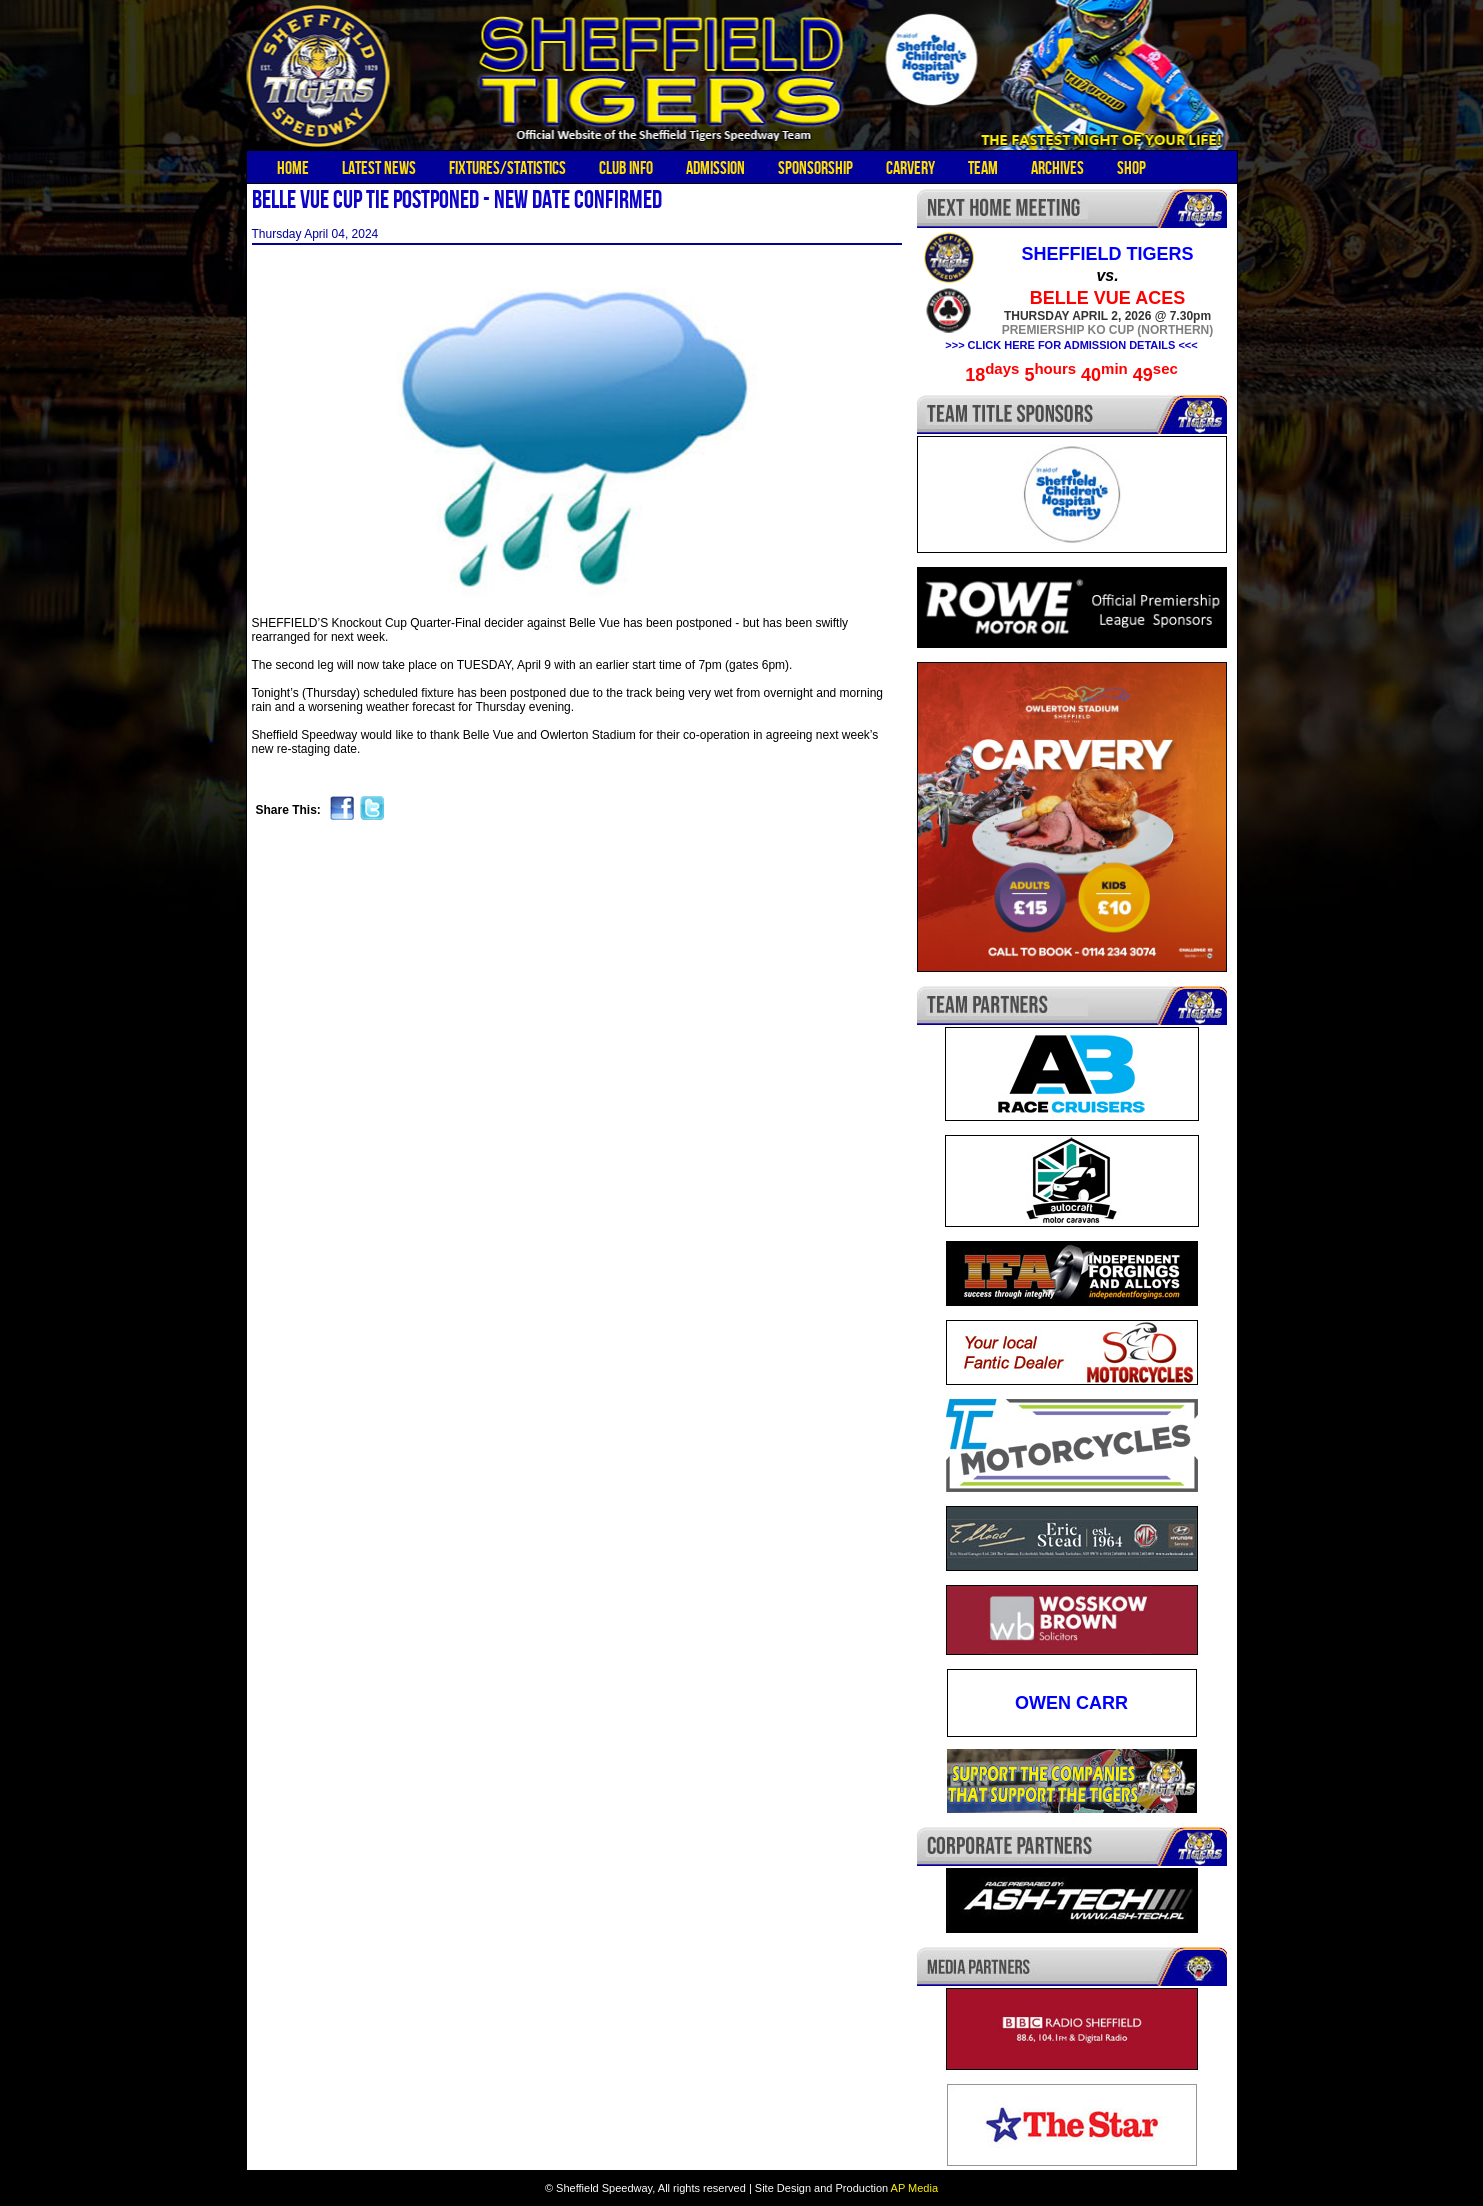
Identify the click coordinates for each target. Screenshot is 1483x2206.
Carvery (910, 168)
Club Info (626, 168)
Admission (715, 168)
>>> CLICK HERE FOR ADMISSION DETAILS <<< (1071, 345)
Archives (1057, 168)
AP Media (915, 2188)
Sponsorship (815, 168)
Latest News (379, 168)
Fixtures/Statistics (507, 168)
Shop (1131, 168)
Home (293, 168)
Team (983, 168)
